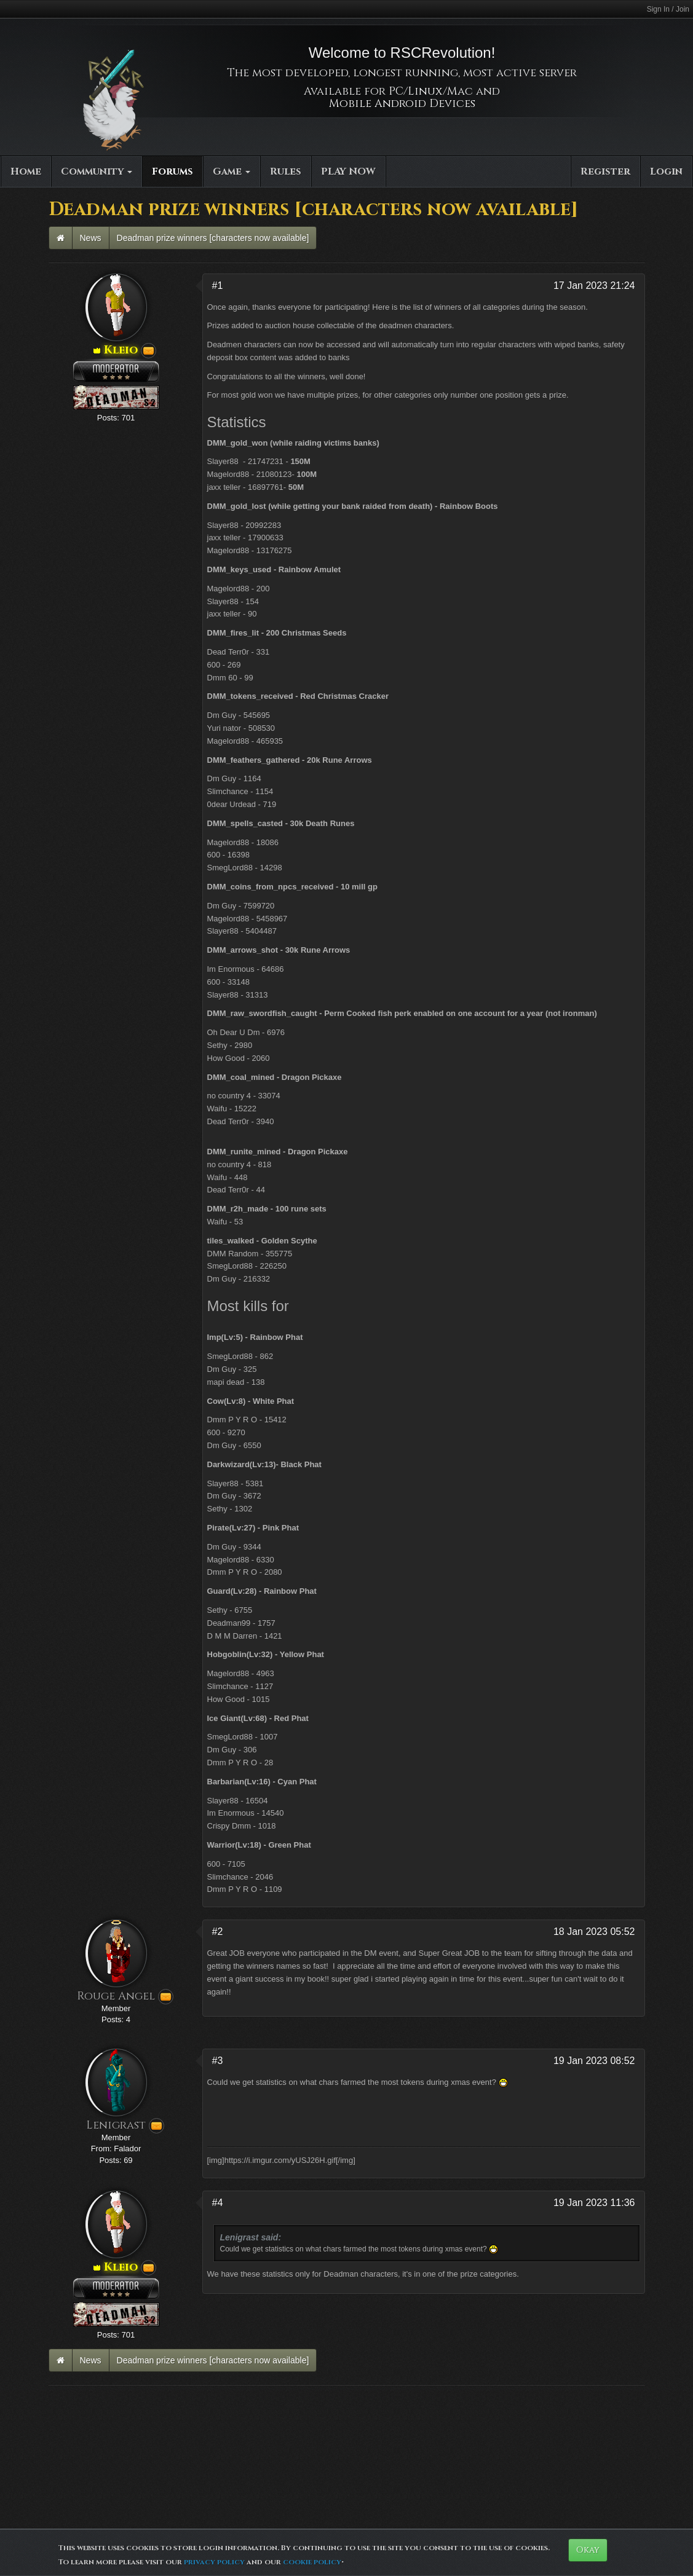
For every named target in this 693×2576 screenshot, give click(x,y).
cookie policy (312, 2562)
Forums (172, 171)
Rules (285, 171)
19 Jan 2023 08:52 (594, 2060)
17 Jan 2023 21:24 (594, 285)
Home (25, 171)
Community (96, 171)
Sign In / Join (668, 9)
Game (231, 171)
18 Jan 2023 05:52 (594, 1931)
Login (666, 171)
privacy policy (214, 2562)
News (90, 238)
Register (605, 171)
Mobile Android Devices (402, 103)
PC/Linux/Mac (431, 91)
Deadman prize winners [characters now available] (213, 238)
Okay (588, 2550)
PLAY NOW (348, 171)
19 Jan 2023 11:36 (594, 2202)
